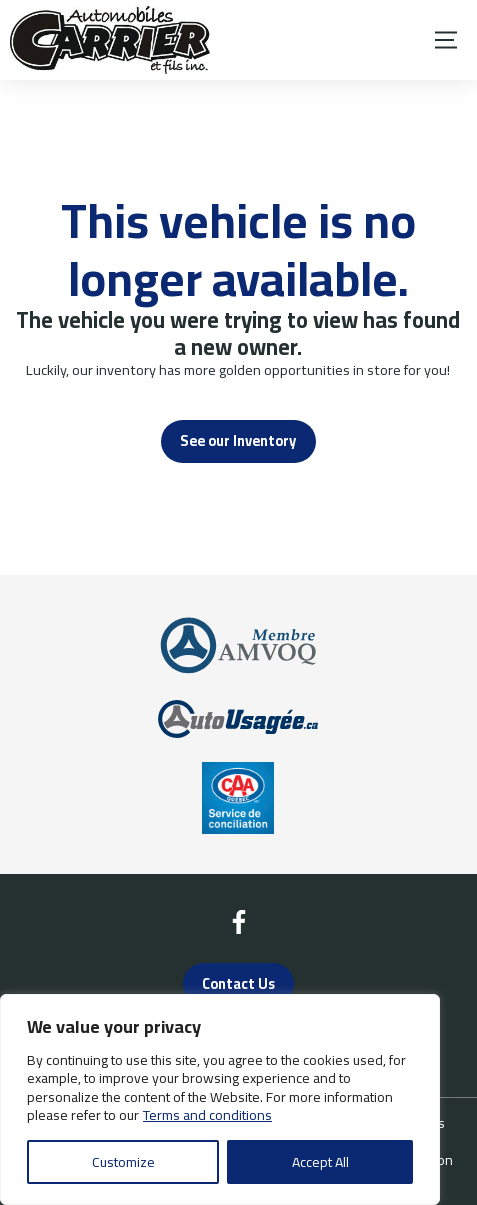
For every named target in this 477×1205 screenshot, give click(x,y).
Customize (123, 1162)
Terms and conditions (207, 1115)
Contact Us (238, 983)
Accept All (320, 1162)
